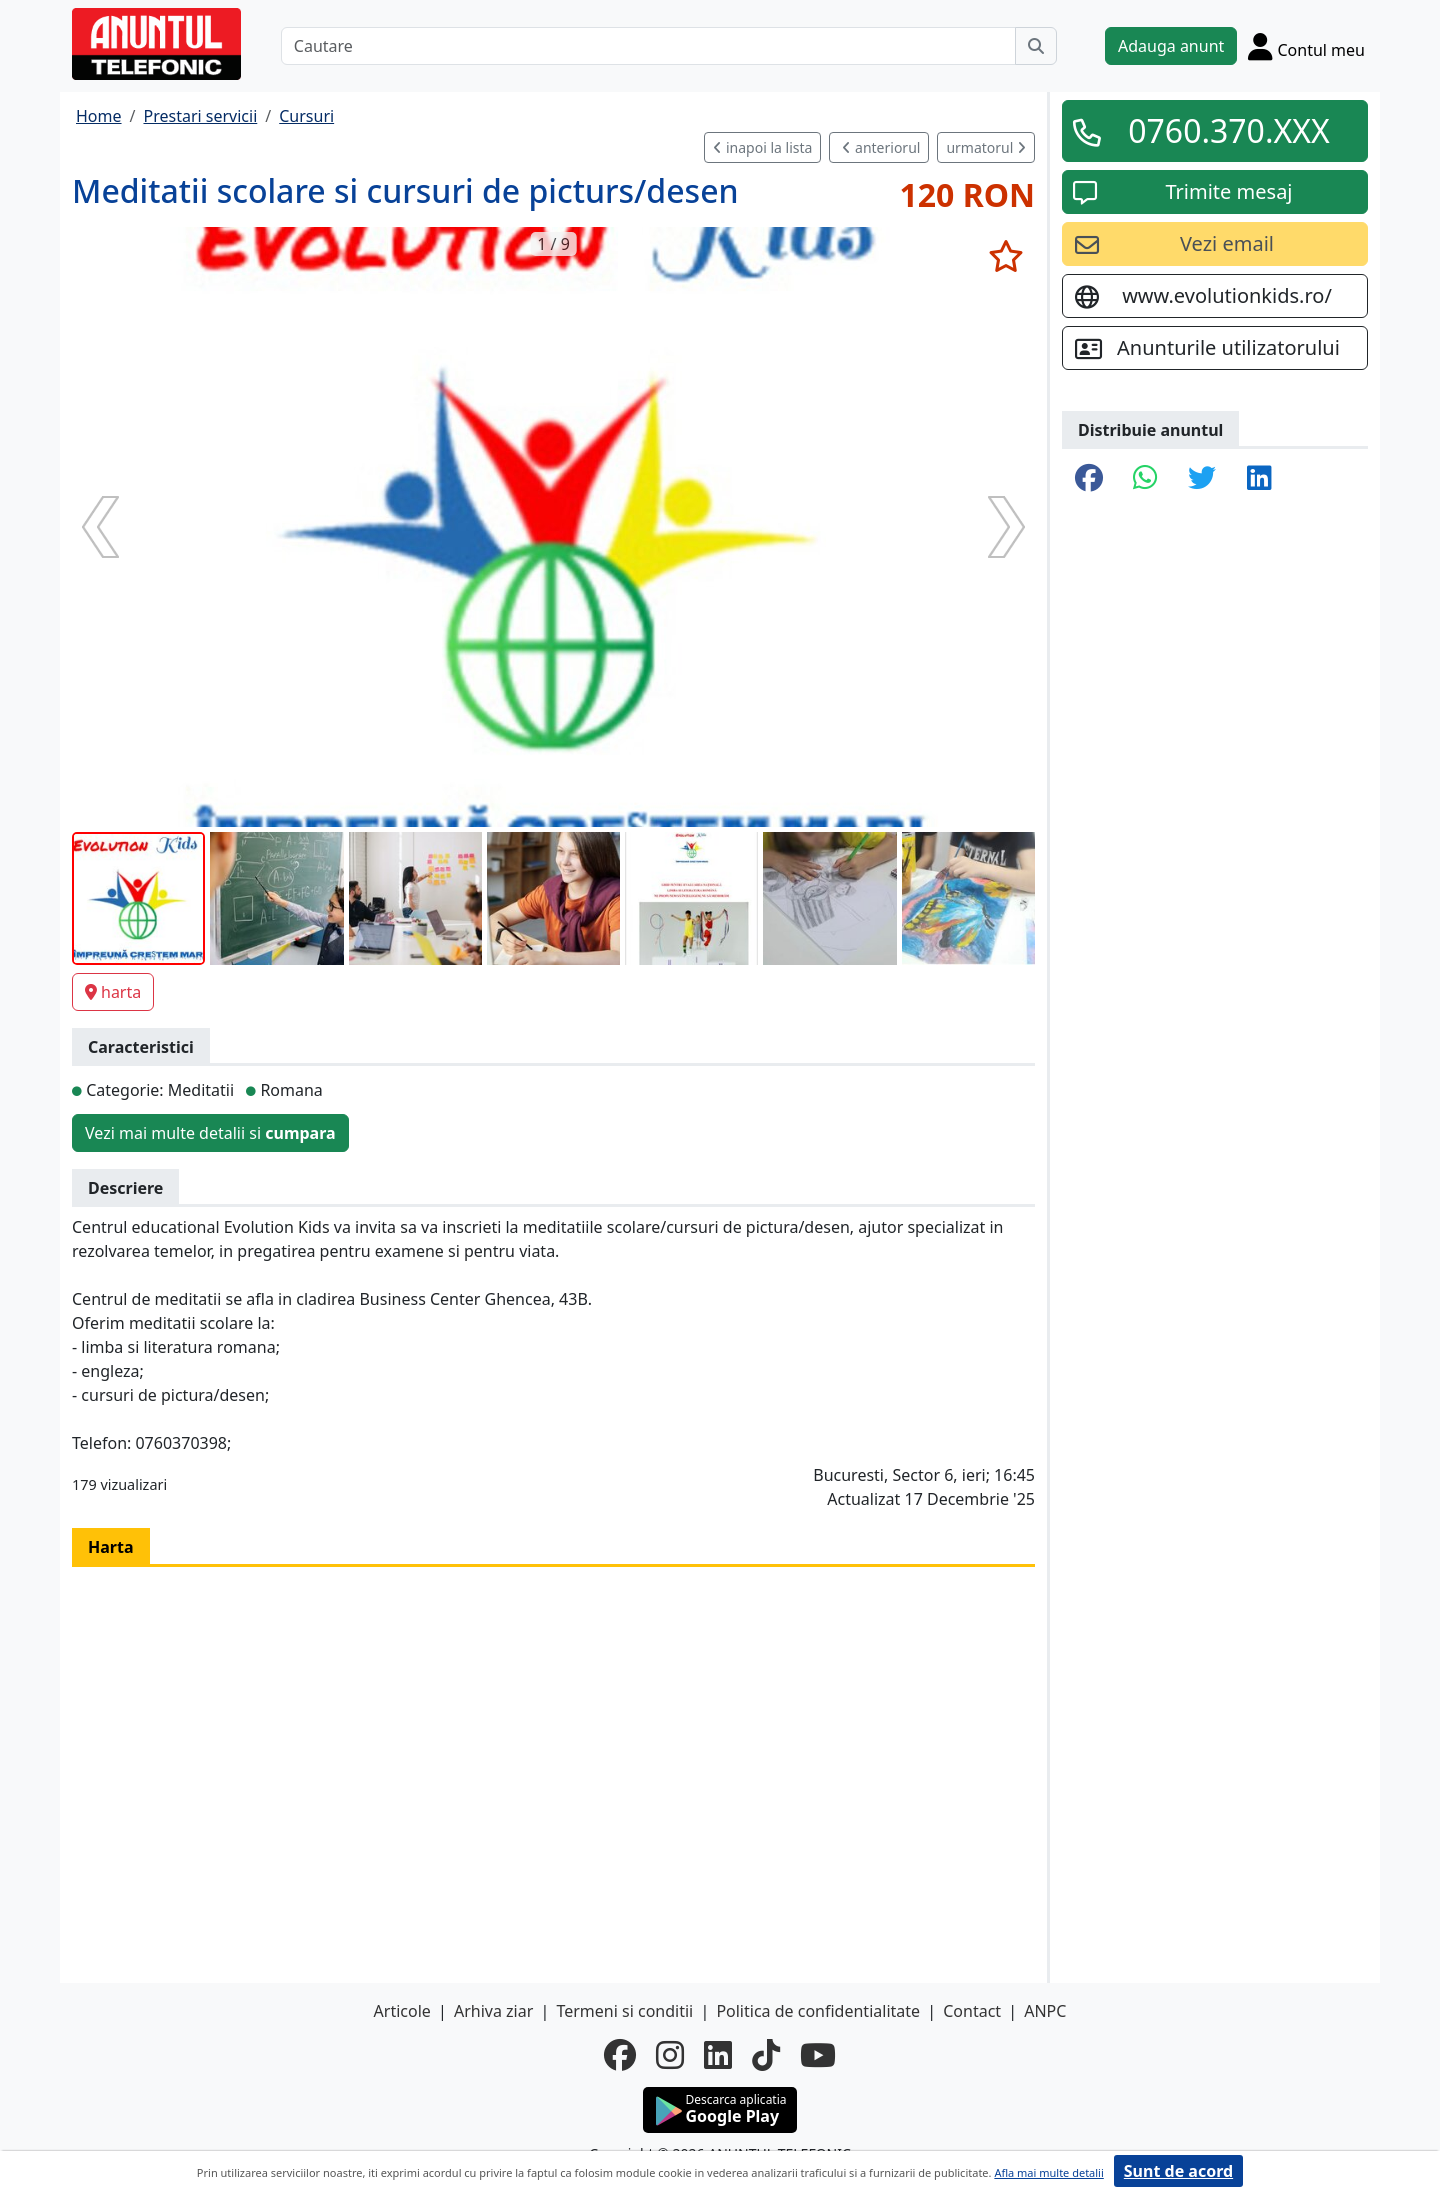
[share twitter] (1202, 479)
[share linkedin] (1259, 479)
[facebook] (620, 2055)
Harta (111, 1547)
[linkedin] (718, 2055)
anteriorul (881, 147)
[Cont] (1306, 46)
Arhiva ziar (493, 2011)
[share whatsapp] (1145, 479)
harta (113, 992)
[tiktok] (766, 2055)
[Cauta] (1036, 46)
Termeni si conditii (624, 2011)
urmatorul (986, 147)
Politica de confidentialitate (818, 2011)
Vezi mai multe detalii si (210, 1133)
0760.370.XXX (1229, 130)
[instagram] (670, 2055)
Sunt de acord (1178, 2171)
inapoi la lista (762, 147)
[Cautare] (648, 46)
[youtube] (818, 2055)
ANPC (1045, 2011)
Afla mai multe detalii (1048, 2172)
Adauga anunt (1171, 46)
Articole (402, 2011)
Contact (972, 2011)
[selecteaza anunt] (1005, 256)
